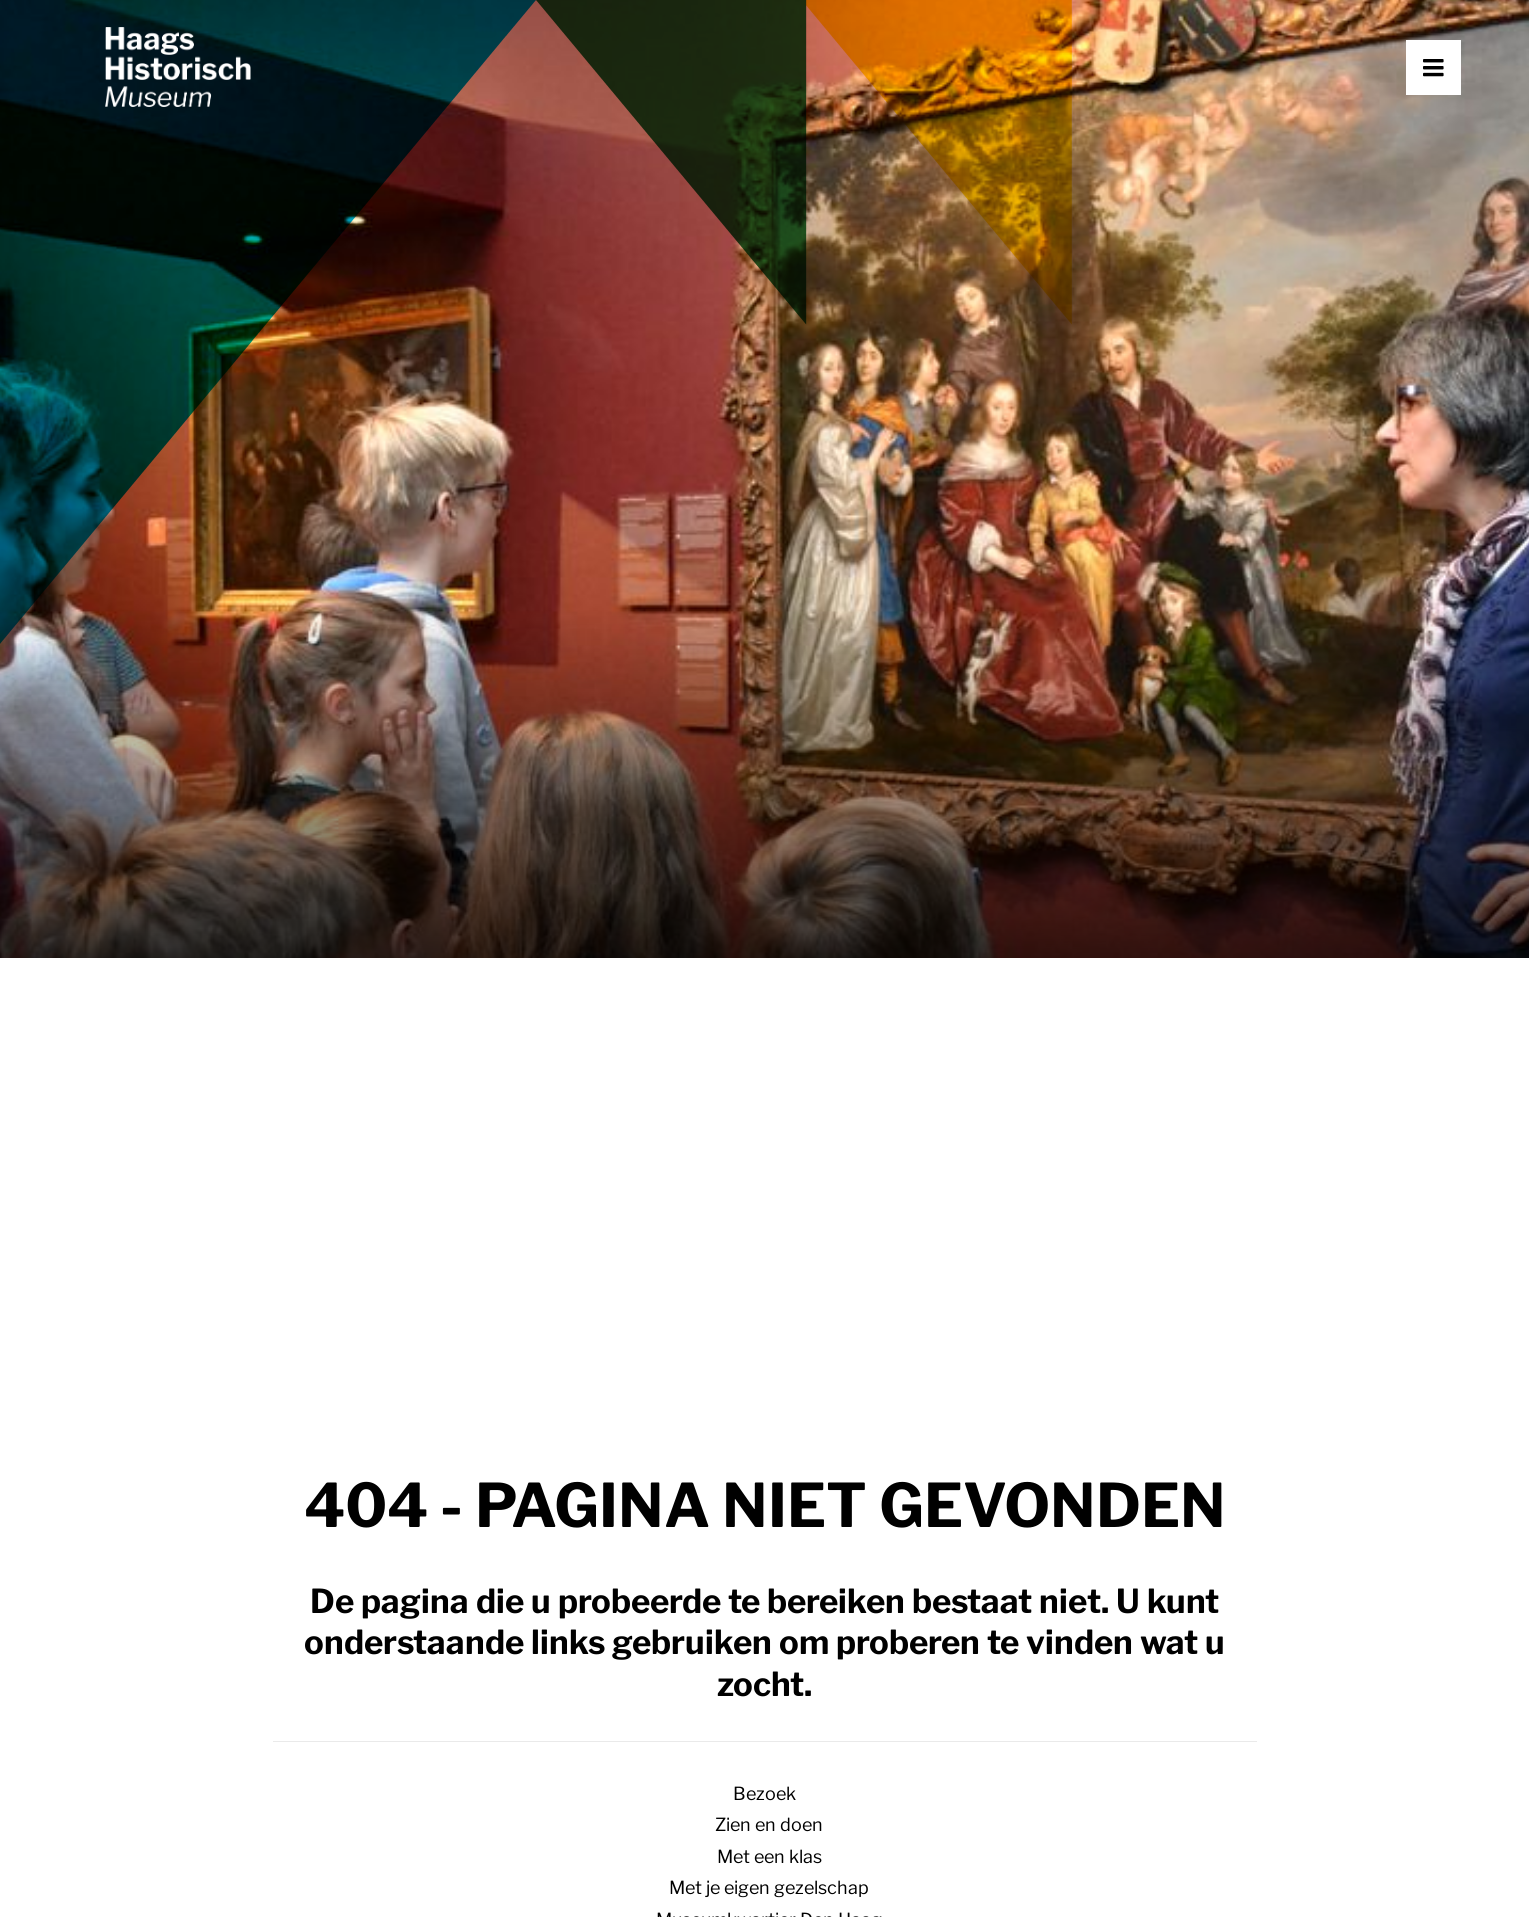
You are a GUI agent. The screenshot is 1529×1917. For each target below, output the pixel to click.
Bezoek (764, 1793)
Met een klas (769, 1856)
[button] (1461, 117)
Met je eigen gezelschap (769, 1887)
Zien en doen (769, 1824)
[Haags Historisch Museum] (234, 117)
